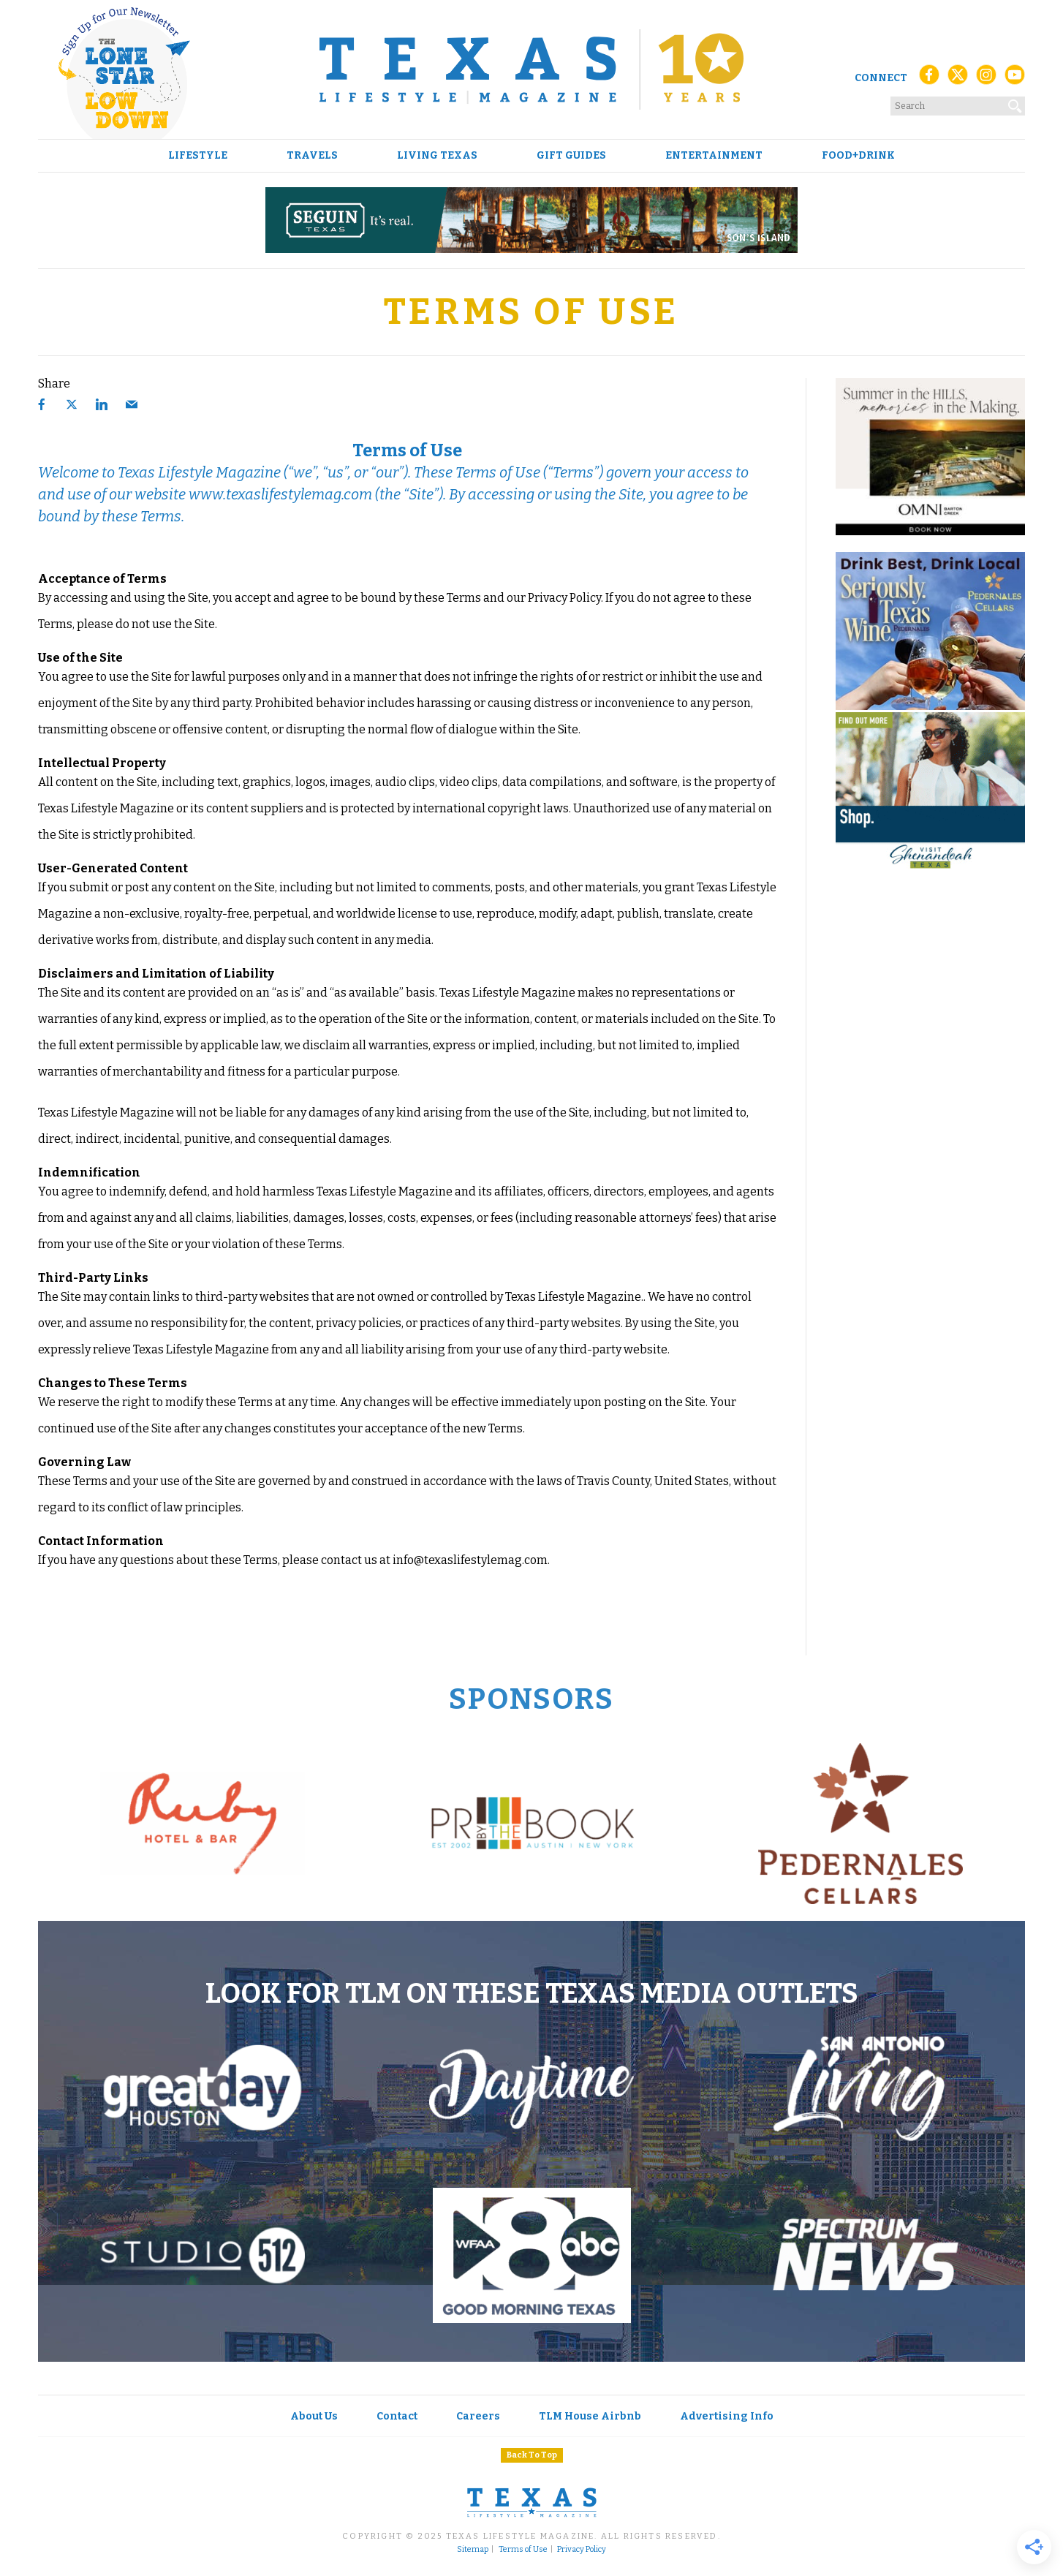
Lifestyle (197, 156)
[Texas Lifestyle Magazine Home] (531, 69)
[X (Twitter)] (957, 78)
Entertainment (714, 156)
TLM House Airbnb (590, 2416)
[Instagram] (986, 78)
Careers (478, 2416)
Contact (397, 2416)
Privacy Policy (581, 2549)
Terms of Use (523, 2549)
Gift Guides (571, 156)
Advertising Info (726, 2416)
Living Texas (437, 156)
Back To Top (532, 2455)
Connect (881, 78)
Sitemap (472, 2549)
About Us (314, 2416)
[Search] (1015, 103)
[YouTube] (1015, 78)
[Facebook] (929, 78)
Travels (312, 156)
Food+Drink (858, 156)
